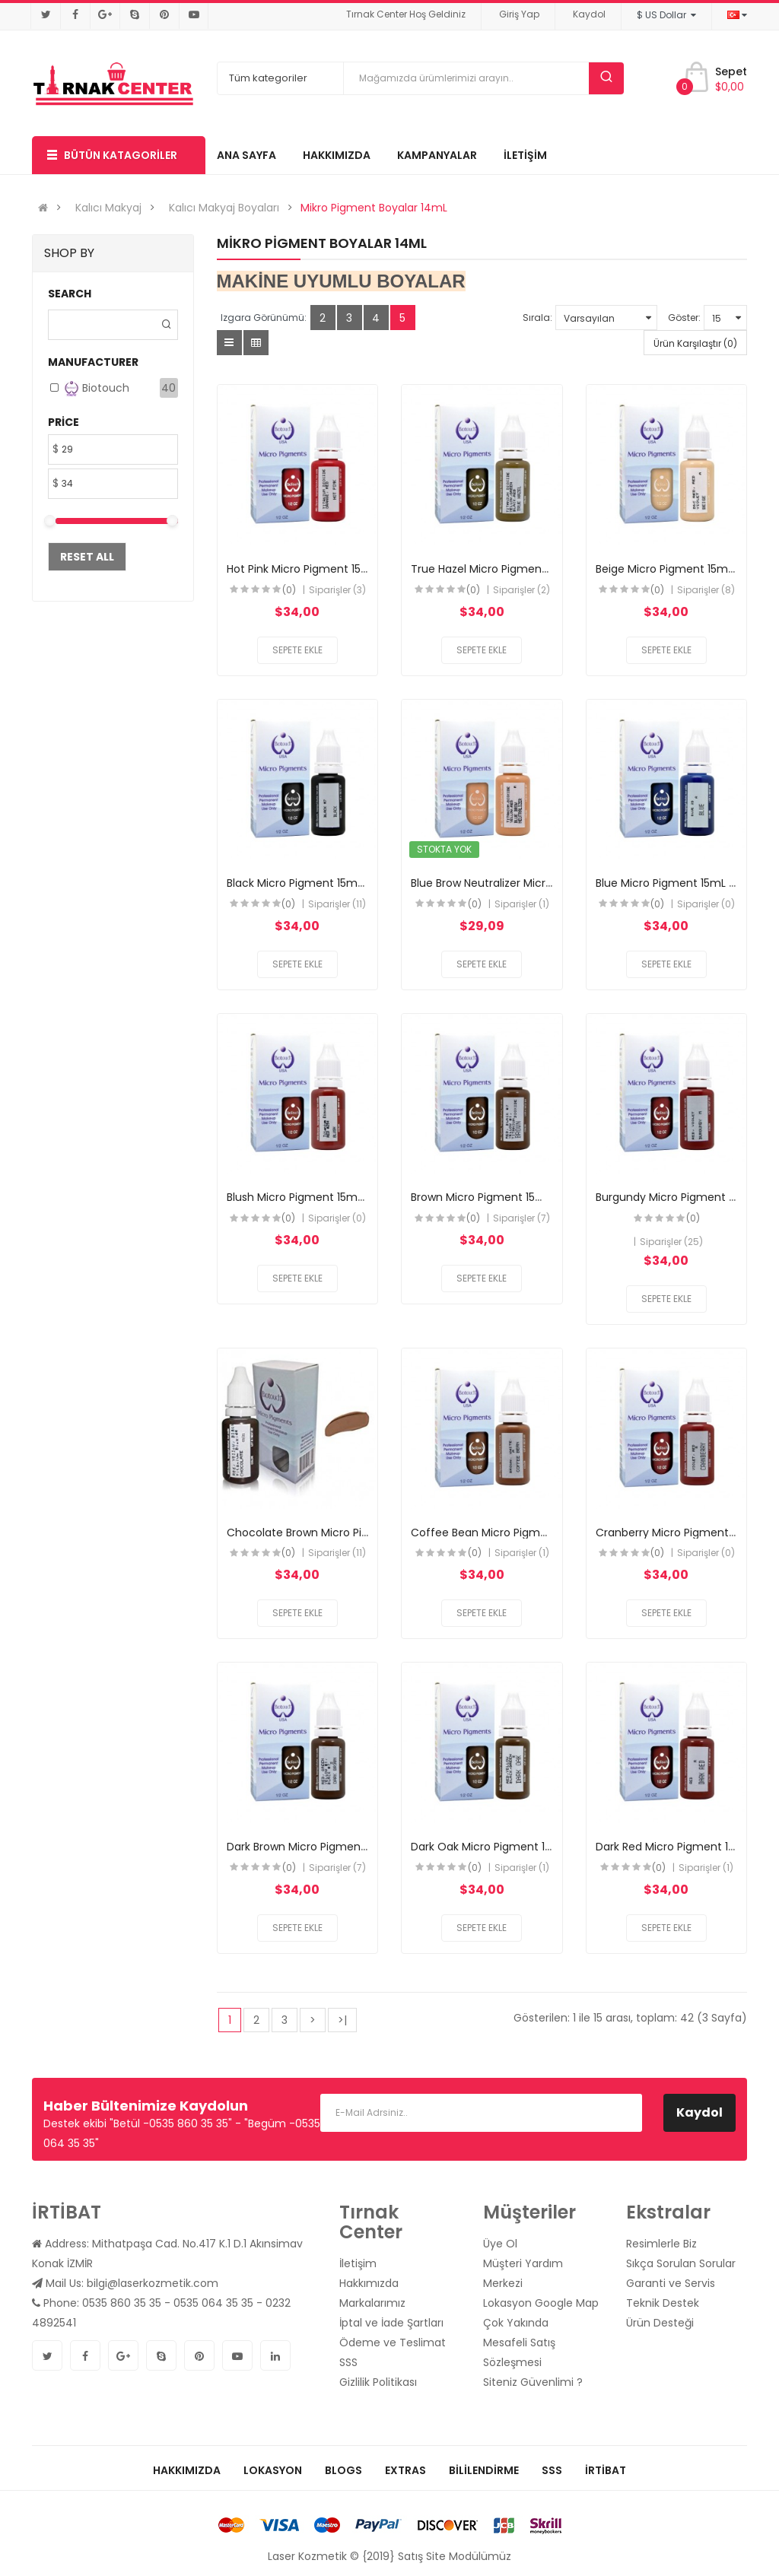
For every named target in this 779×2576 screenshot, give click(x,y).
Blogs (343, 2470)
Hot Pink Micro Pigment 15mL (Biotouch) (332, 569)
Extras (405, 2470)
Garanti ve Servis (670, 2283)
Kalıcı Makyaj (108, 207)
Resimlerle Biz (661, 2243)
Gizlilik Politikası (378, 2382)
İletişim (358, 2263)
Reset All (87, 556)
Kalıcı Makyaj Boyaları (224, 207)
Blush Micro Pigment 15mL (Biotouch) (325, 1197)
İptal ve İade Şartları (391, 2322)
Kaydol (589, 14)
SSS (348, 2362)
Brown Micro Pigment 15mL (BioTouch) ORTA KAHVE (546, 1197)
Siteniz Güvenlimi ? (533, 2382)
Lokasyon (272, 2470)
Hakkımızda (369, 2283)
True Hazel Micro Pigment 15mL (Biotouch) (523, 569)
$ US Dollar (666, 14)
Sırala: (537, 317)
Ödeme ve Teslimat (392, 2342)
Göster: (684, 317)
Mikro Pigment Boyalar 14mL (373, 207)
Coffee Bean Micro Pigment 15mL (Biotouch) (529, 1532)
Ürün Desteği (660, 2322)
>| (342, 2020)
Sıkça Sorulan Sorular (681, 2263)
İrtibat (605, 2470)
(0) (289, 589)
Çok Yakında (515, 2322)
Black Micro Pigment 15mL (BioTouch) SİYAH (342, 883)
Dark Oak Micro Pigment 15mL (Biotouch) (519, 1846)
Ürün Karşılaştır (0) (695, 343)
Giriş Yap (519, 14)
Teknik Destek (662, 2303)
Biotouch (96, 388)
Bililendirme (484, 2470)
